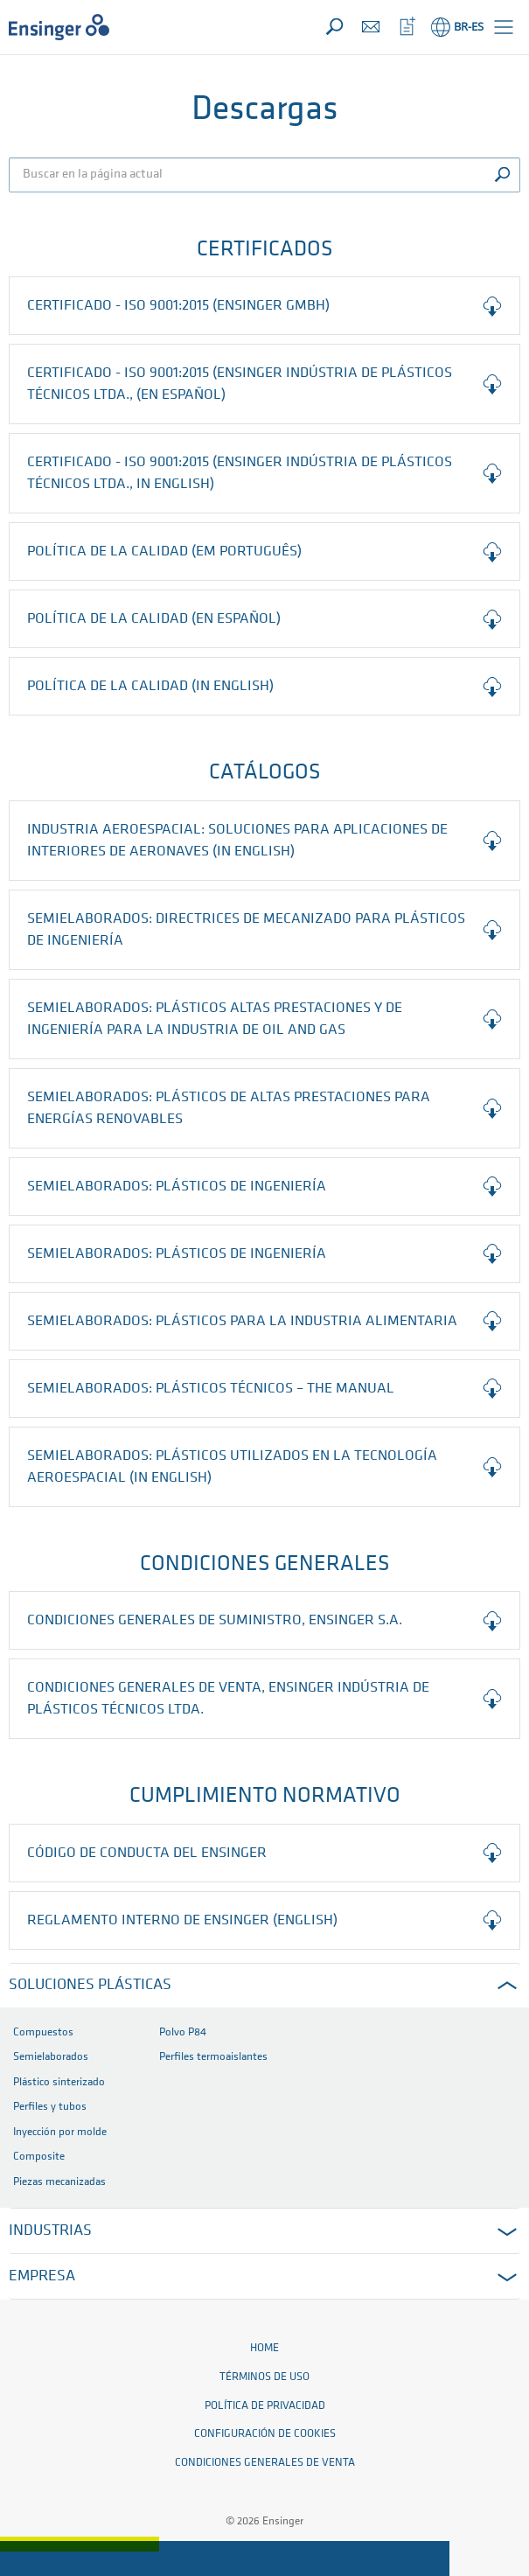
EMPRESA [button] (42, 2276)
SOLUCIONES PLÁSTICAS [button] (90, 1985)
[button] (504, 27)
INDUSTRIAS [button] (50, 2231)
